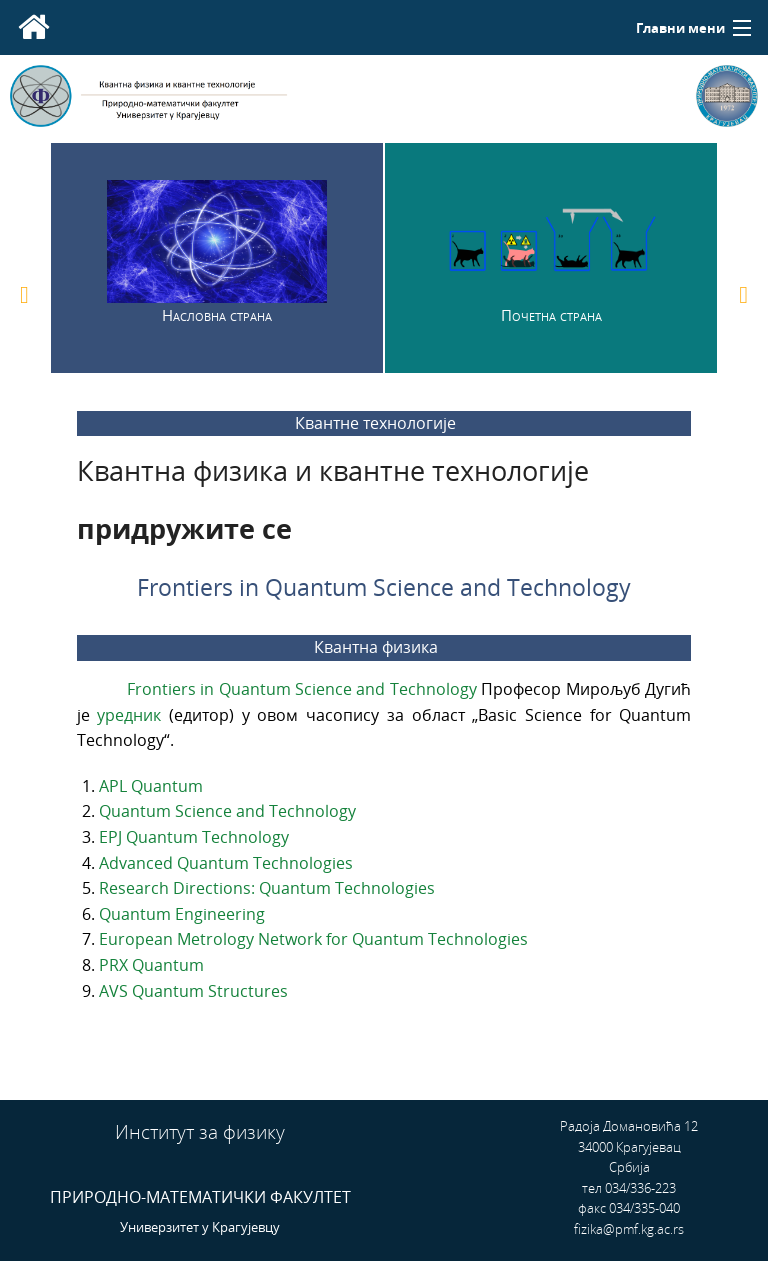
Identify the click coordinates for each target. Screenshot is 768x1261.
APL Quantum (151, 786)
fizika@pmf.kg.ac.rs (629, 1229)
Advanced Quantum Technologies (226, 863)
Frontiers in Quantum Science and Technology (304, 689)
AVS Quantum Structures (193, 991)
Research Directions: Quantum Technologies (267, 888)
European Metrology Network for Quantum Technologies (313, 939)
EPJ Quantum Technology (194, 837)
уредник (133, 715)
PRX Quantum (151, 965)
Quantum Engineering (182, 914)
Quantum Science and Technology (227, 811)
